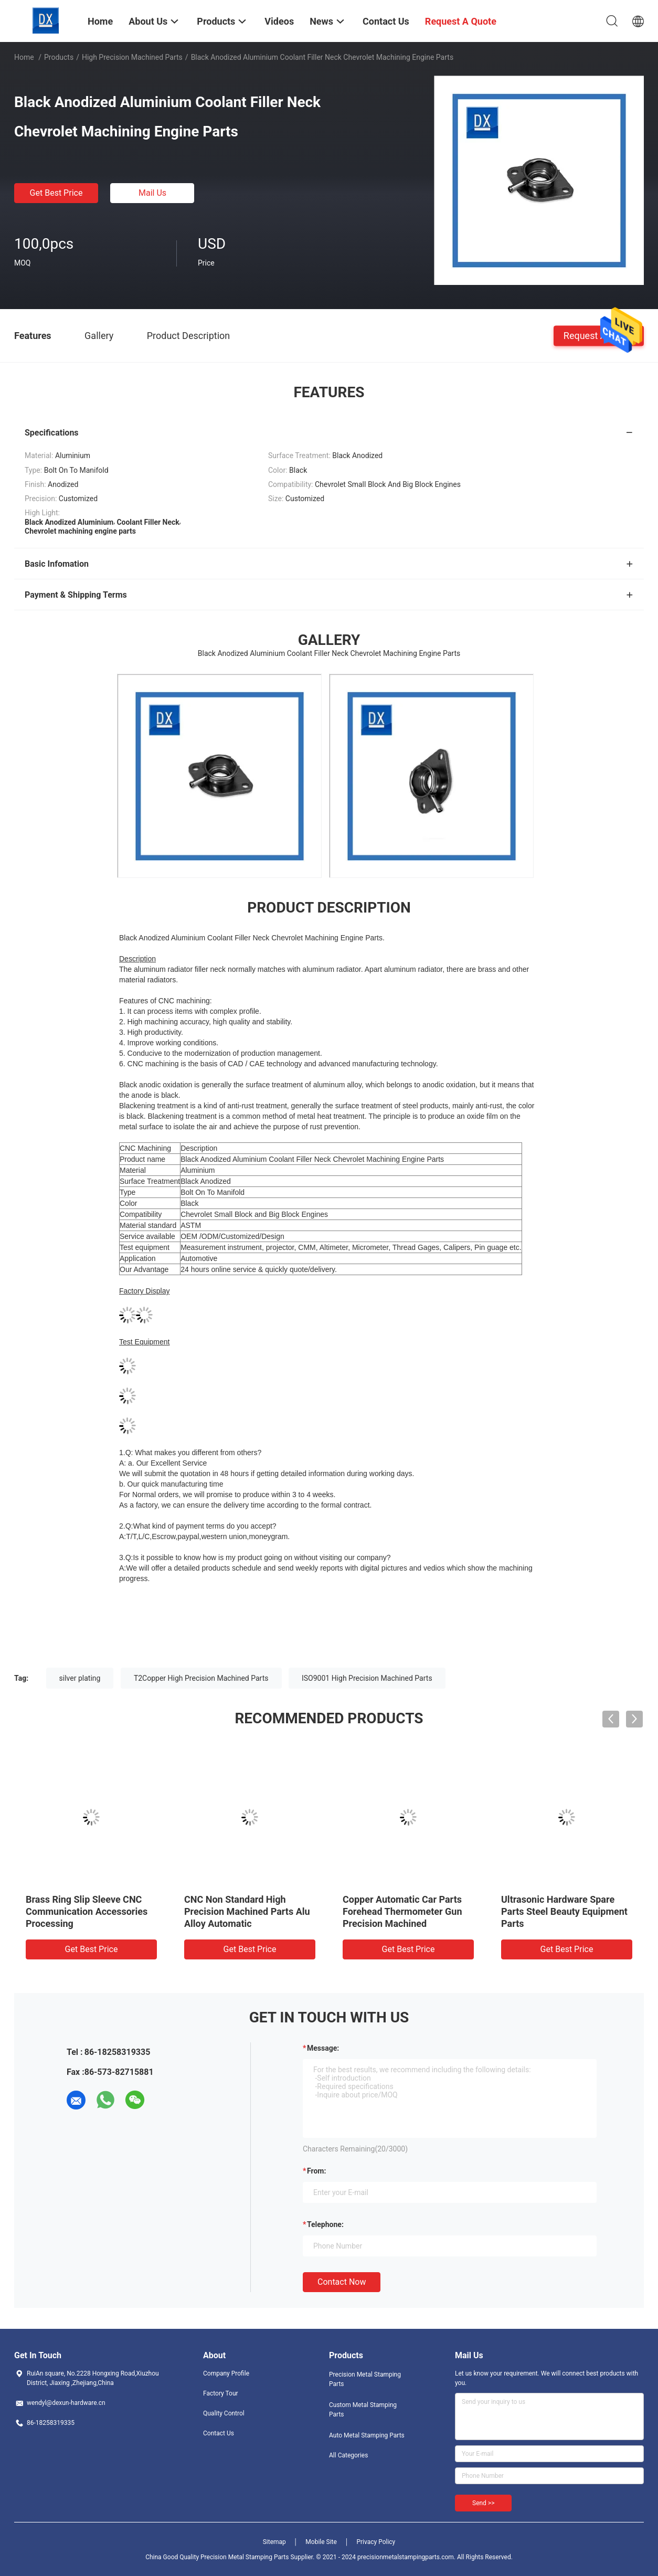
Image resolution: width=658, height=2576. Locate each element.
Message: (323, 2048)
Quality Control (224, 2413)
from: (316, 2171)
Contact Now (341, 2282)
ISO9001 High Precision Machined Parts (367, 1678)
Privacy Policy (375, 2542)
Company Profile (226, 2373)
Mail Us (152, 193)
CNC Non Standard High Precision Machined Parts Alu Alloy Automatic (247, 1911)
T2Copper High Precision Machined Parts (201, 1678)
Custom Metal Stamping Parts (363, 2409)
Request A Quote (599, 335)
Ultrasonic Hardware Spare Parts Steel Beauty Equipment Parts (564, 1911)
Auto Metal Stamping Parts (367, 2435)
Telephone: (325, 2224)
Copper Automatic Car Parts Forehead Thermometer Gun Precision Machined (402, 1911)
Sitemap (274, 2542)
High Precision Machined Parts (132, 57)
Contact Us (218, 2433)
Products (58, 57)
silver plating (80, 1678)
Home (24, 57)
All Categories (348, 2455)
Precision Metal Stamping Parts (365, 2379)
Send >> (483, 2503)
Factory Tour (220, 2393)
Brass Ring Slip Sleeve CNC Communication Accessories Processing (86, 1911)
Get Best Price (56, 193)
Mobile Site (321, 2542)
